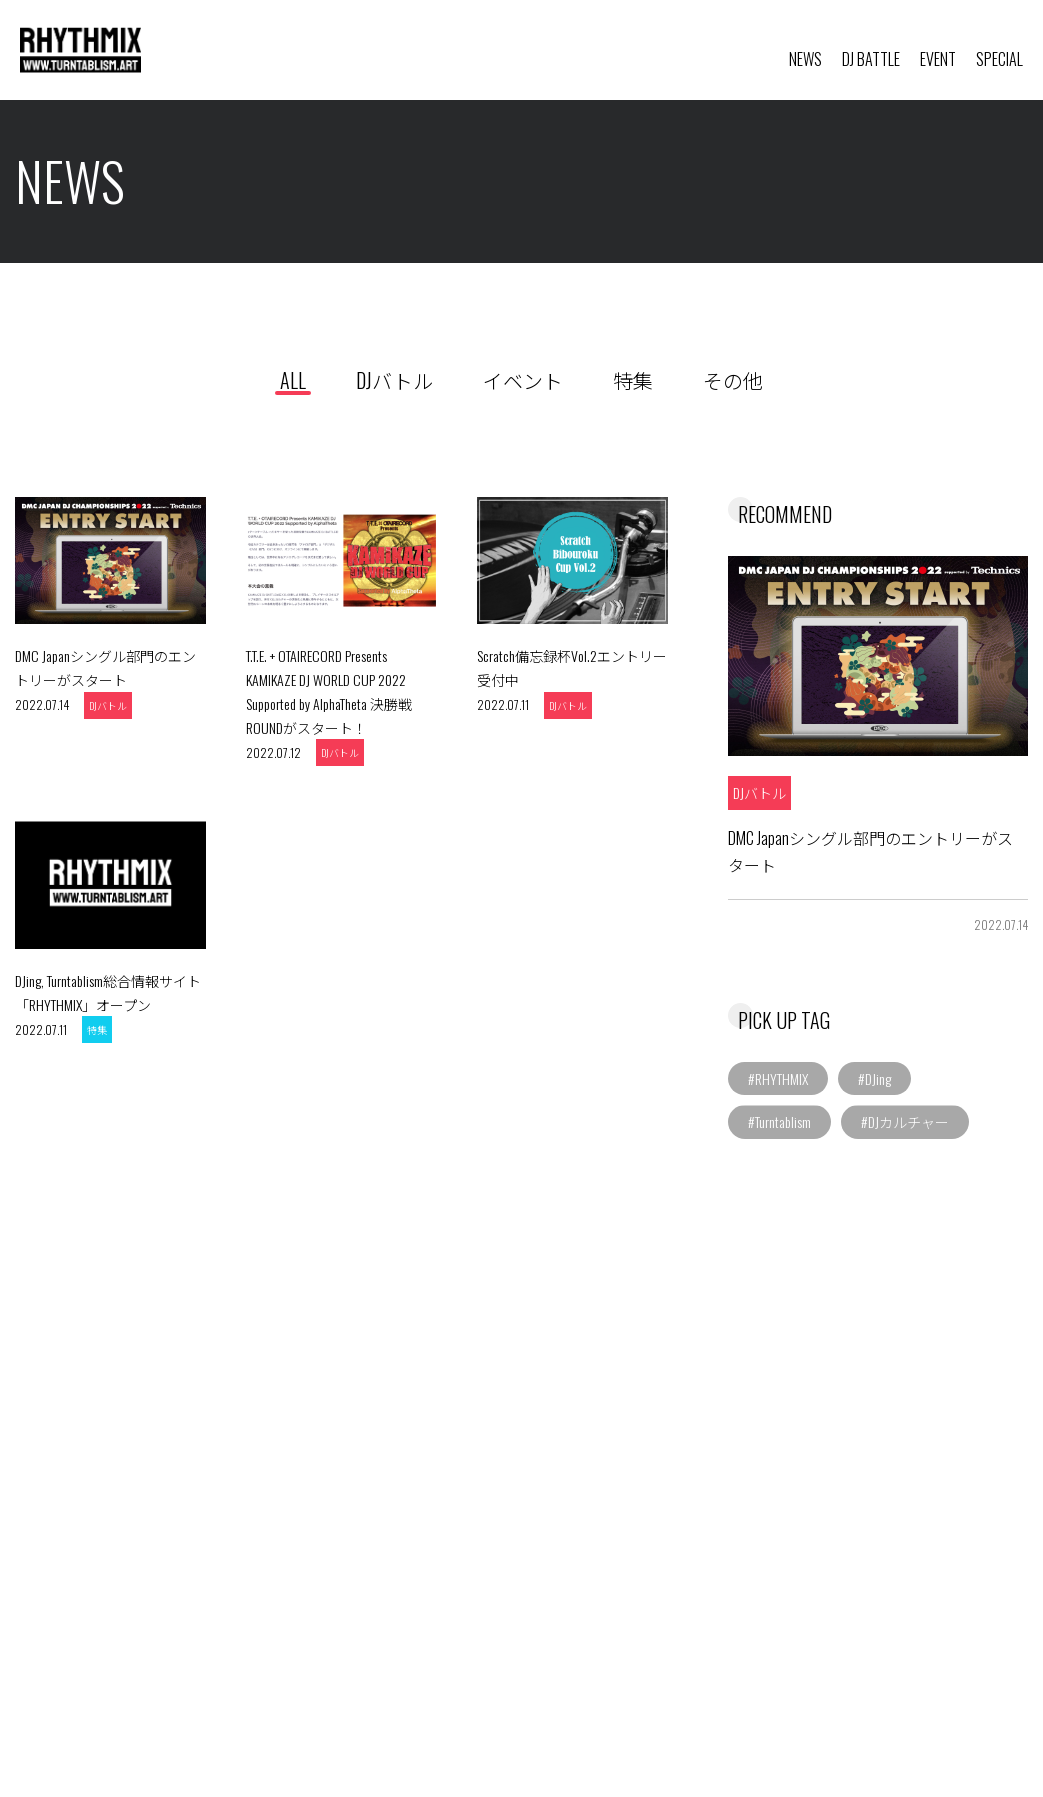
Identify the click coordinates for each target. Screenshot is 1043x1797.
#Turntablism (779, 1118)
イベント (523, 380)
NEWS (805, 59)
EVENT (938, 59)
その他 (733, 380)
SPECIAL (999, 59)
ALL (293, 380)
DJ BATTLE (871, 59)
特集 (633, 380)
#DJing (874, 1074)
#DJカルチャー (905, 1118)
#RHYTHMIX (778, 1074)
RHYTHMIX (162, 51)
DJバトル (394, 380)
